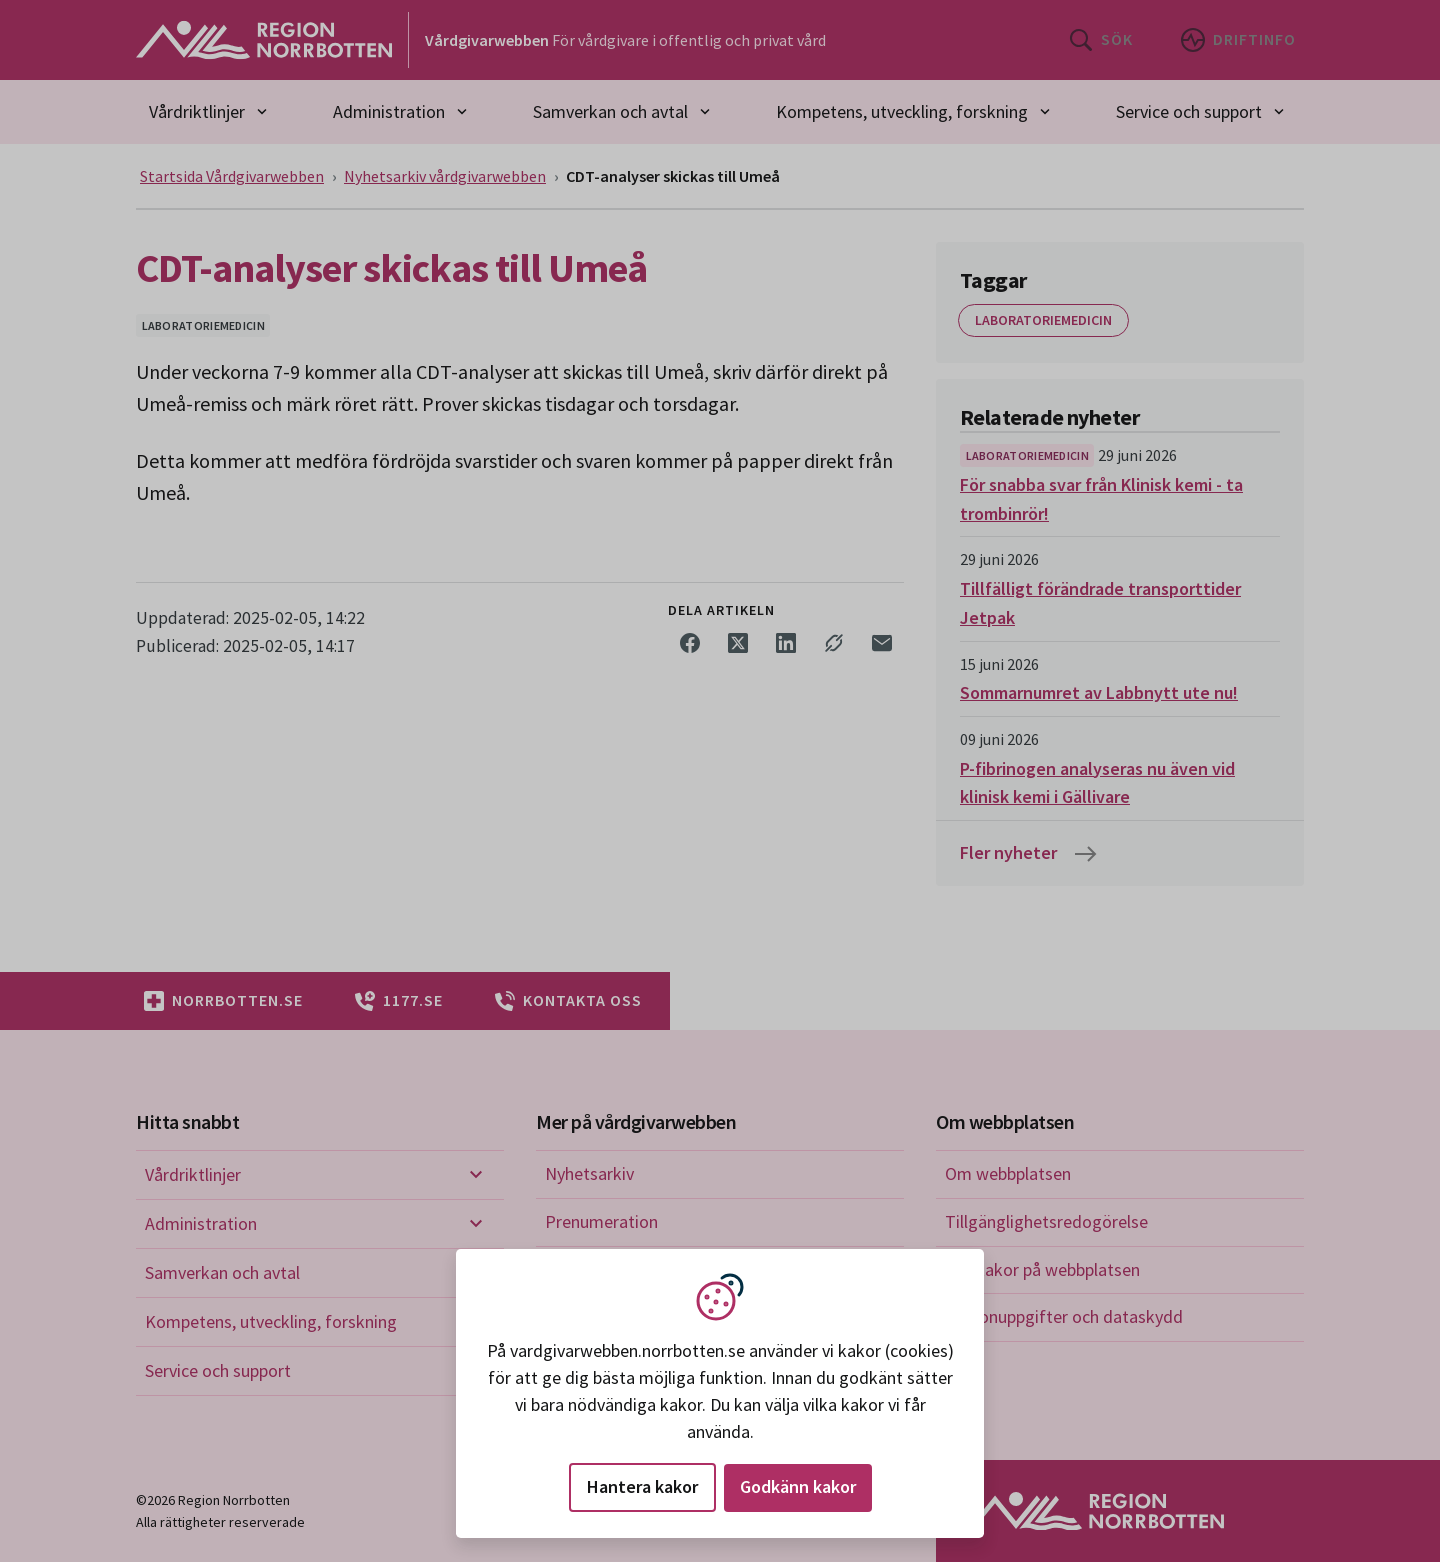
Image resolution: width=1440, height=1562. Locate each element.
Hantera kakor (642, 1486)
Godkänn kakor (798, 1486)
